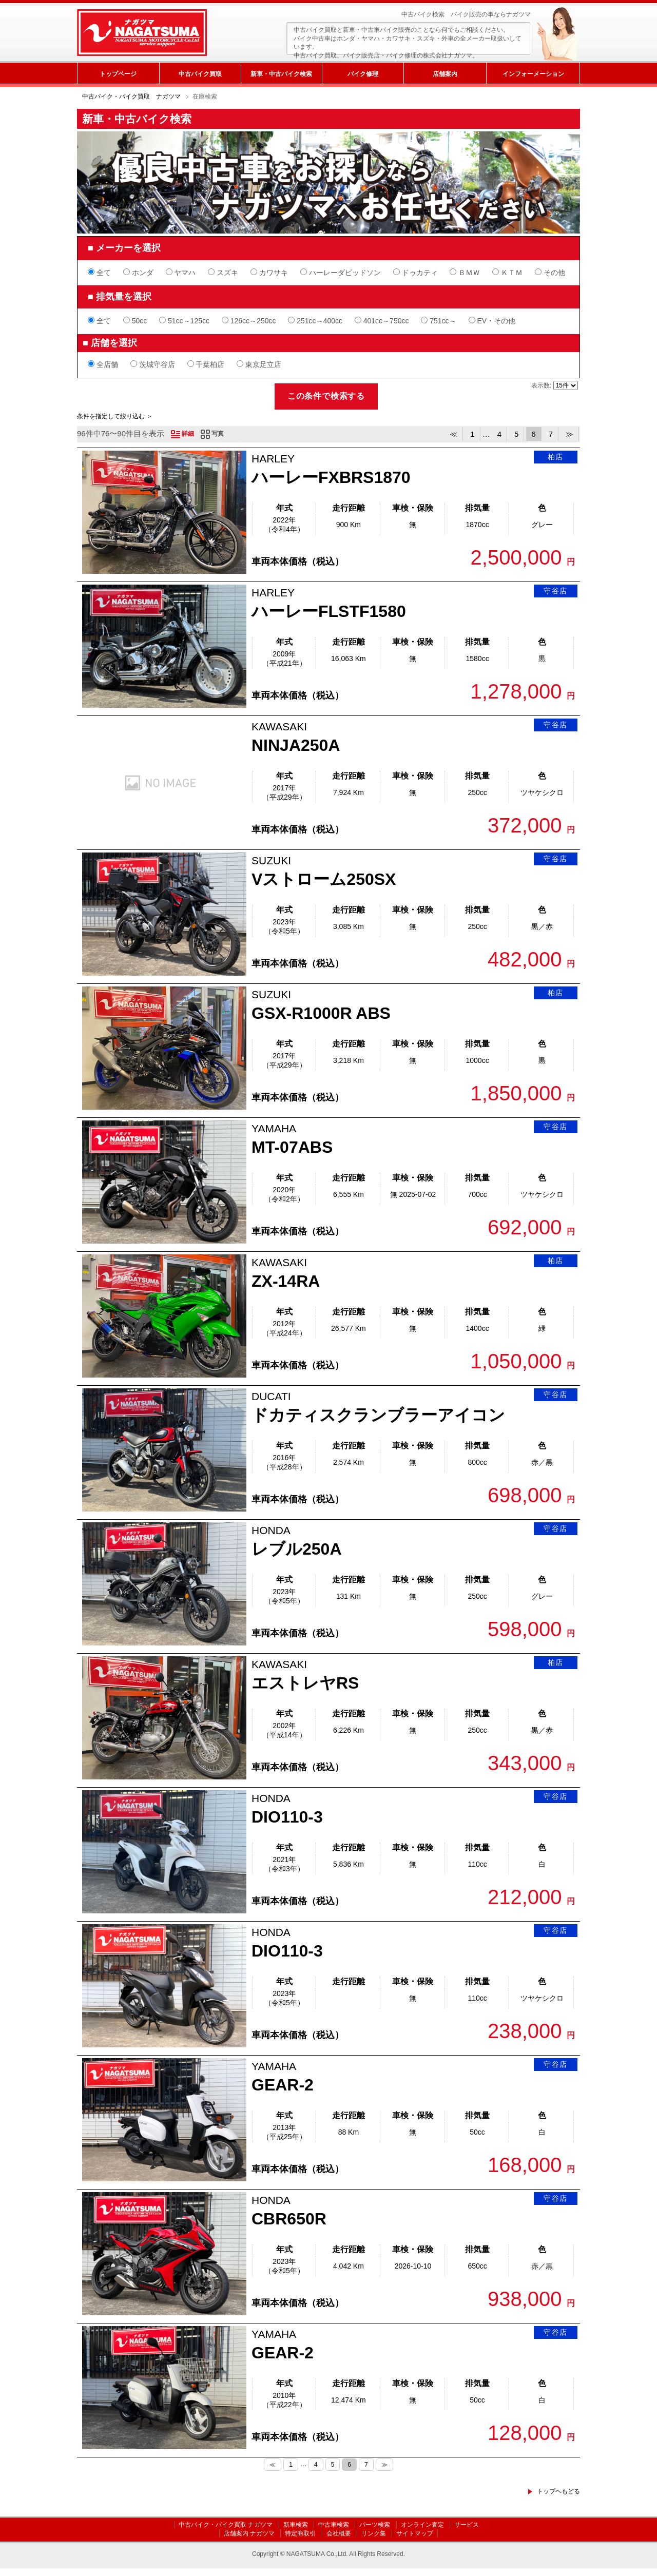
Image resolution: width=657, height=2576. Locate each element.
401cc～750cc (382, 321)
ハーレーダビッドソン (340, 272)
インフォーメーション (533, 74)
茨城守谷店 (152, 364)
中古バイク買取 (200, 74)
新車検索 (295, 2524)
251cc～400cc (315, 321)
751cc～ (438, 321)
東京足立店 (259, 364)
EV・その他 (492, 321)
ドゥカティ (415, 272)
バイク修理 (362, 74)
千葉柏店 (206, 364)
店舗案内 (445, 74)
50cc (135, 321)
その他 (550, 272)
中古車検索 (333, 2524)
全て (99, 272)
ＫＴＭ (507, 272)
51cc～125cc (184, 321)
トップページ (118, 74)
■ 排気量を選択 (119, 297)
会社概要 (338, 2533)
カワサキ (269, 272)
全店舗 (103, 364)
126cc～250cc (249, 321)
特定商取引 (300, 2533)
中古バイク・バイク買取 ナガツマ (131, 96)
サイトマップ (414, 2533)
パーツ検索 (374, 2524)
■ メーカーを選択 (124, 248)
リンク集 (373, 2533)
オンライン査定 (422, 2524)
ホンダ (138, 272)
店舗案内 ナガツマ (249, 2533)
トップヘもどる (558, 2491)
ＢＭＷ (465, 272)
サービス (466, 2524)
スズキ (223, 272)
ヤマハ (181, 272)
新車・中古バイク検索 (281, 74)
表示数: (542, 385)
